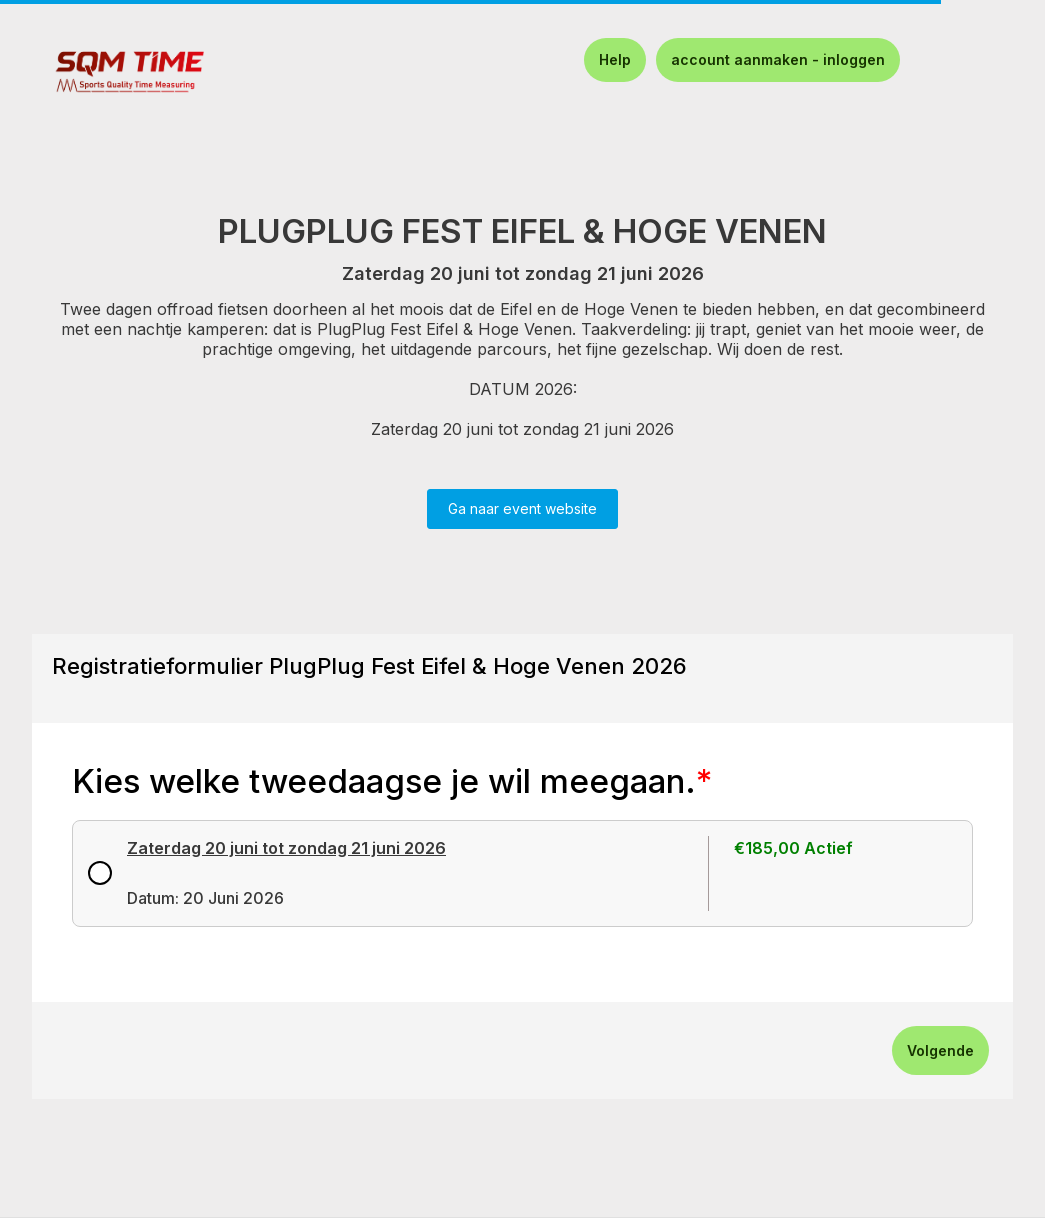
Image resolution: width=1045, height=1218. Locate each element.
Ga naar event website (522, 508)
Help (615, 59)
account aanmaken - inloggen (778, 59)
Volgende (940, 1050)
